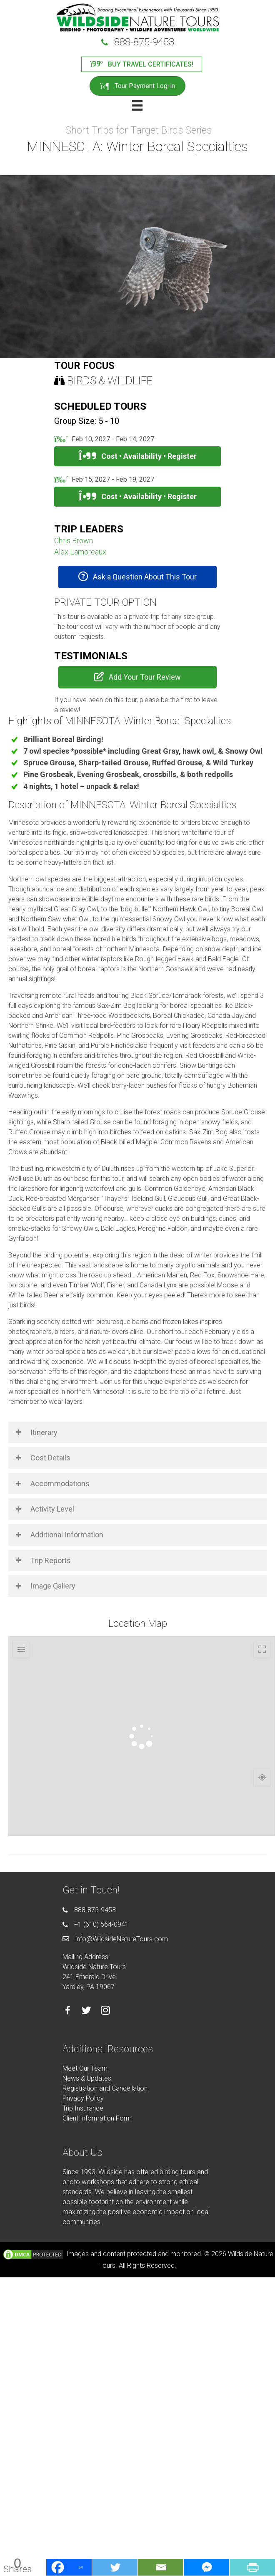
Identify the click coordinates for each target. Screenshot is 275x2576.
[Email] (160, 2567)
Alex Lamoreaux (80, 551)
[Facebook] (69, 2567)
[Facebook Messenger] (206, 2567)
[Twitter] (115, 2567)
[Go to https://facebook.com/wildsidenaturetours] (67, 2011)
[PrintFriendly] (252, 2567)
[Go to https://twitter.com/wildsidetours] (86, 2011)
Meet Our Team (85, 2068)
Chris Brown (73, 540)
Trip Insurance (82, 2108)
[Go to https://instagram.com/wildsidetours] (105, 2011)
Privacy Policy (83, 2098)
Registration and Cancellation (105, 2088)
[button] (137, 577)
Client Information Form (97, 2118)
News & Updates (86, 2078)
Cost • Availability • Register (137, 456)
